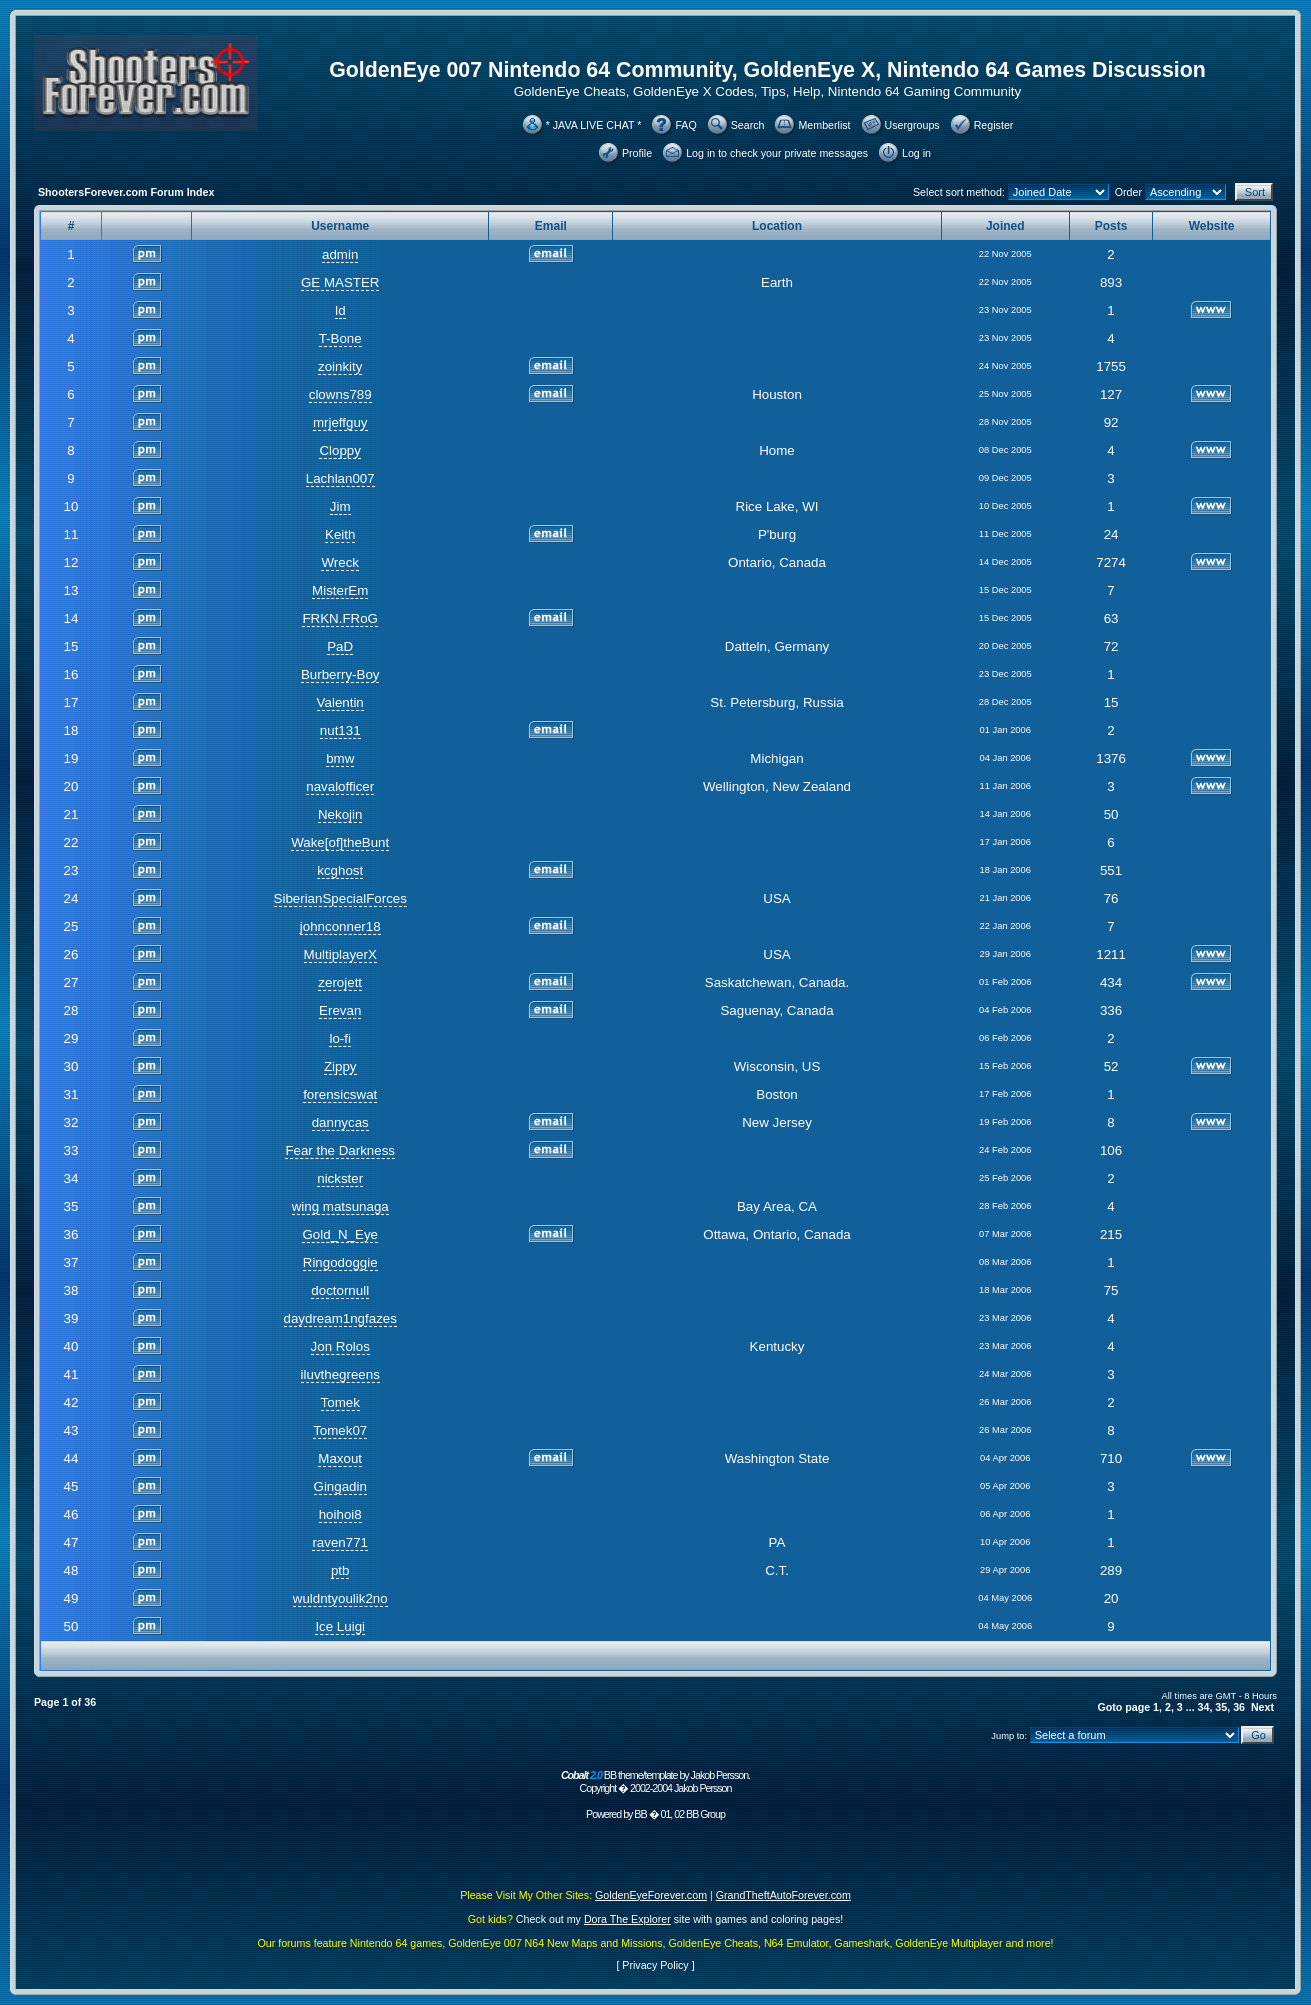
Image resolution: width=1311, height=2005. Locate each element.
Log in (916, 153)
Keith (340, 534)
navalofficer (340, 786)
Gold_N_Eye (340, 1234)
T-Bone (340, 338)
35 (1221, 1707)
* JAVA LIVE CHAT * (594, 125)
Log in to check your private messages (777, 153)
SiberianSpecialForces (340, 898)
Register (994, 125)
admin (340, 254)
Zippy (340, 1066)
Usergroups (912, 125)
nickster (340, 1178)
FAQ (685, 125)
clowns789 (340, 394)
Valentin (340, 702)
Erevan (340, 1010)
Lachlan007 (340, 478)
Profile (637, 153)
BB (640, 1814)
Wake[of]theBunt (340, 842)
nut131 (340, 730)
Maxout (340, 1458)
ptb (340, 1570)
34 (1204, 1707)
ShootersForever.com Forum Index (126, 192)
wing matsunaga (340, 1206)
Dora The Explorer (627, 1919)
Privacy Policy (655, 1965)
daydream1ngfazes (340, 1318)
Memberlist (824, 125)
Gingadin (340, 1486)
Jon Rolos (340, 1346)
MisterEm (340, 590)
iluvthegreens (340, 1374)
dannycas (340, 1122)
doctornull (340, 1290)
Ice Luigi (340, 1626)
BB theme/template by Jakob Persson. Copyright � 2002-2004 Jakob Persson (655, 1781)
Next (1262, 1707)
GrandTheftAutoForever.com (783, 1895)
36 (1239, 1707)
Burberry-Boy (340, 674)
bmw (340, 758)
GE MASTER (340, 282)
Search (748, 125)
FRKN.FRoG (340, 618)
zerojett (340, 982)
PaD (340, 646)
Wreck (340, 562)
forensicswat (340, 1094)
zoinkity (340, 366)
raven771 (340, 1542)
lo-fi (339, 1038)
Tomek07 (340, 1430)
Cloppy (340, 450)
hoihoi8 (340, 1514)
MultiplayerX (340, 954)
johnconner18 (340, 926)
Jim (340, 506)
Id (340, 310)
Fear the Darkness (340, 1150)
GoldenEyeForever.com (651, 1895)
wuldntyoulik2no (340, 1598)
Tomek (340, 1402)
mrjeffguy (340, 422)
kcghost (340, 870)
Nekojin (340, 814)
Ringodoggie (340, 1262)
